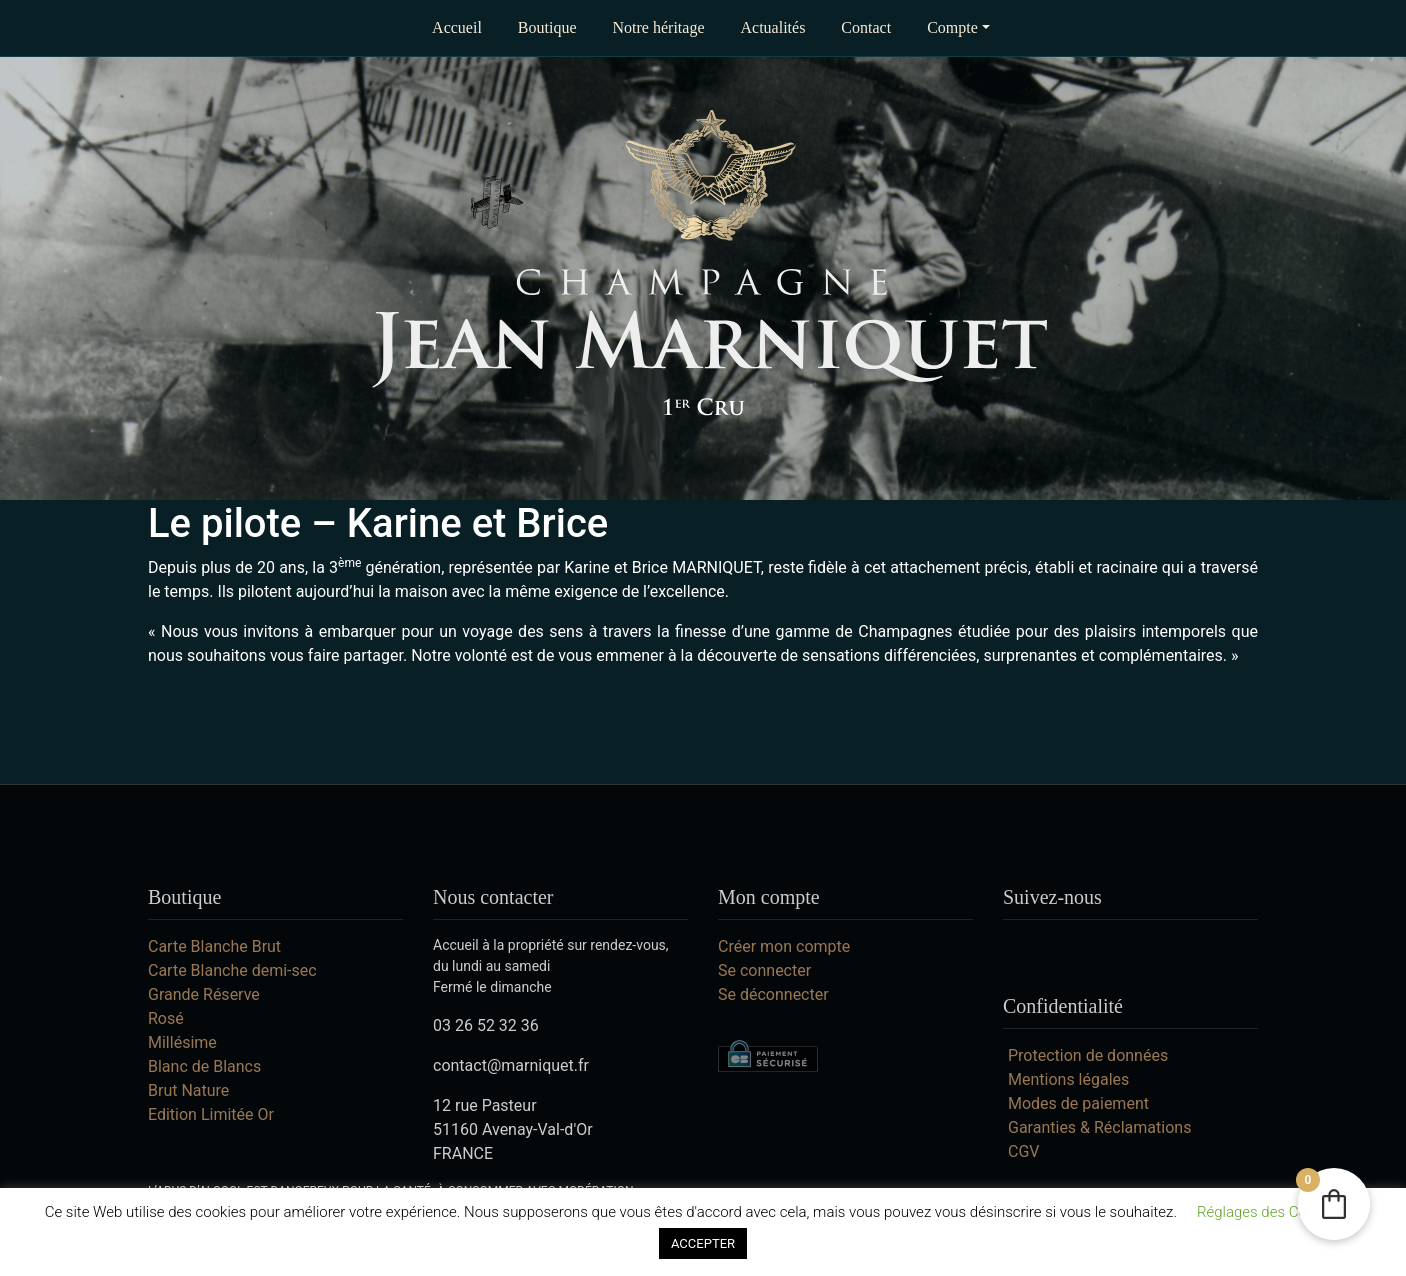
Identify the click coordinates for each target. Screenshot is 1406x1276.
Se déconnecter (773, 994)
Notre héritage (659, 27)
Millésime (182, 1042)
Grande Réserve (204, 994)
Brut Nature (188, 1090)
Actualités (772, 27)
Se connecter (764, 970)
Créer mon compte (784, 946)
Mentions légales (1068, 1079)
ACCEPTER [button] (703, 1243)
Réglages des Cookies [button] (1269, 1212)
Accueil (457, 27)
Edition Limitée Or (211, 1114)
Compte (952, 27)
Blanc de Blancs (204, 1066)
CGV (1024, 1151)
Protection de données (1088, 1055)
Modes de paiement (1078, 1103)
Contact (866, 27)
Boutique (547, 27)
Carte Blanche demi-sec (232, 970)
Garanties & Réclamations (1099, 1127)
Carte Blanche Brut (214, 946)
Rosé (166, 1018)
